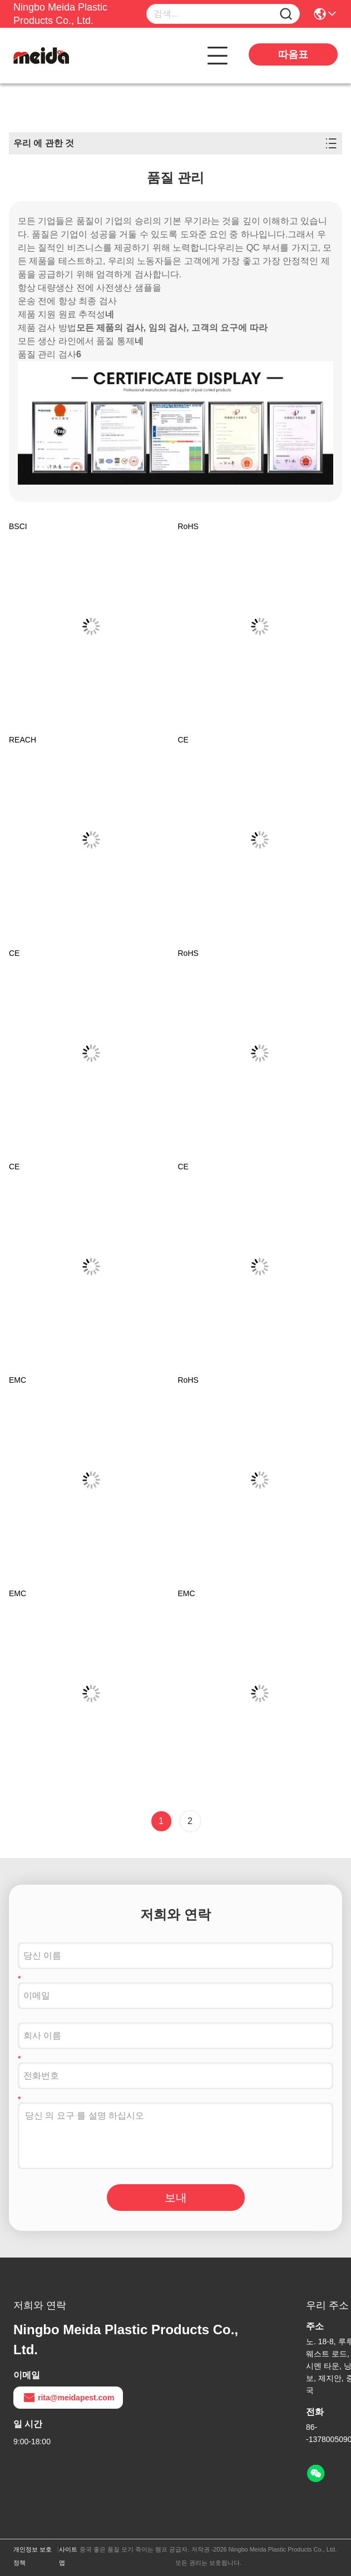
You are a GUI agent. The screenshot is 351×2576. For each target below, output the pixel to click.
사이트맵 (68, 2556)
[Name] (286, 14)
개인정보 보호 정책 (32, 2556)
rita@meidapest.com (68, 2397)
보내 (176, 2197)
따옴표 (293, 54)
